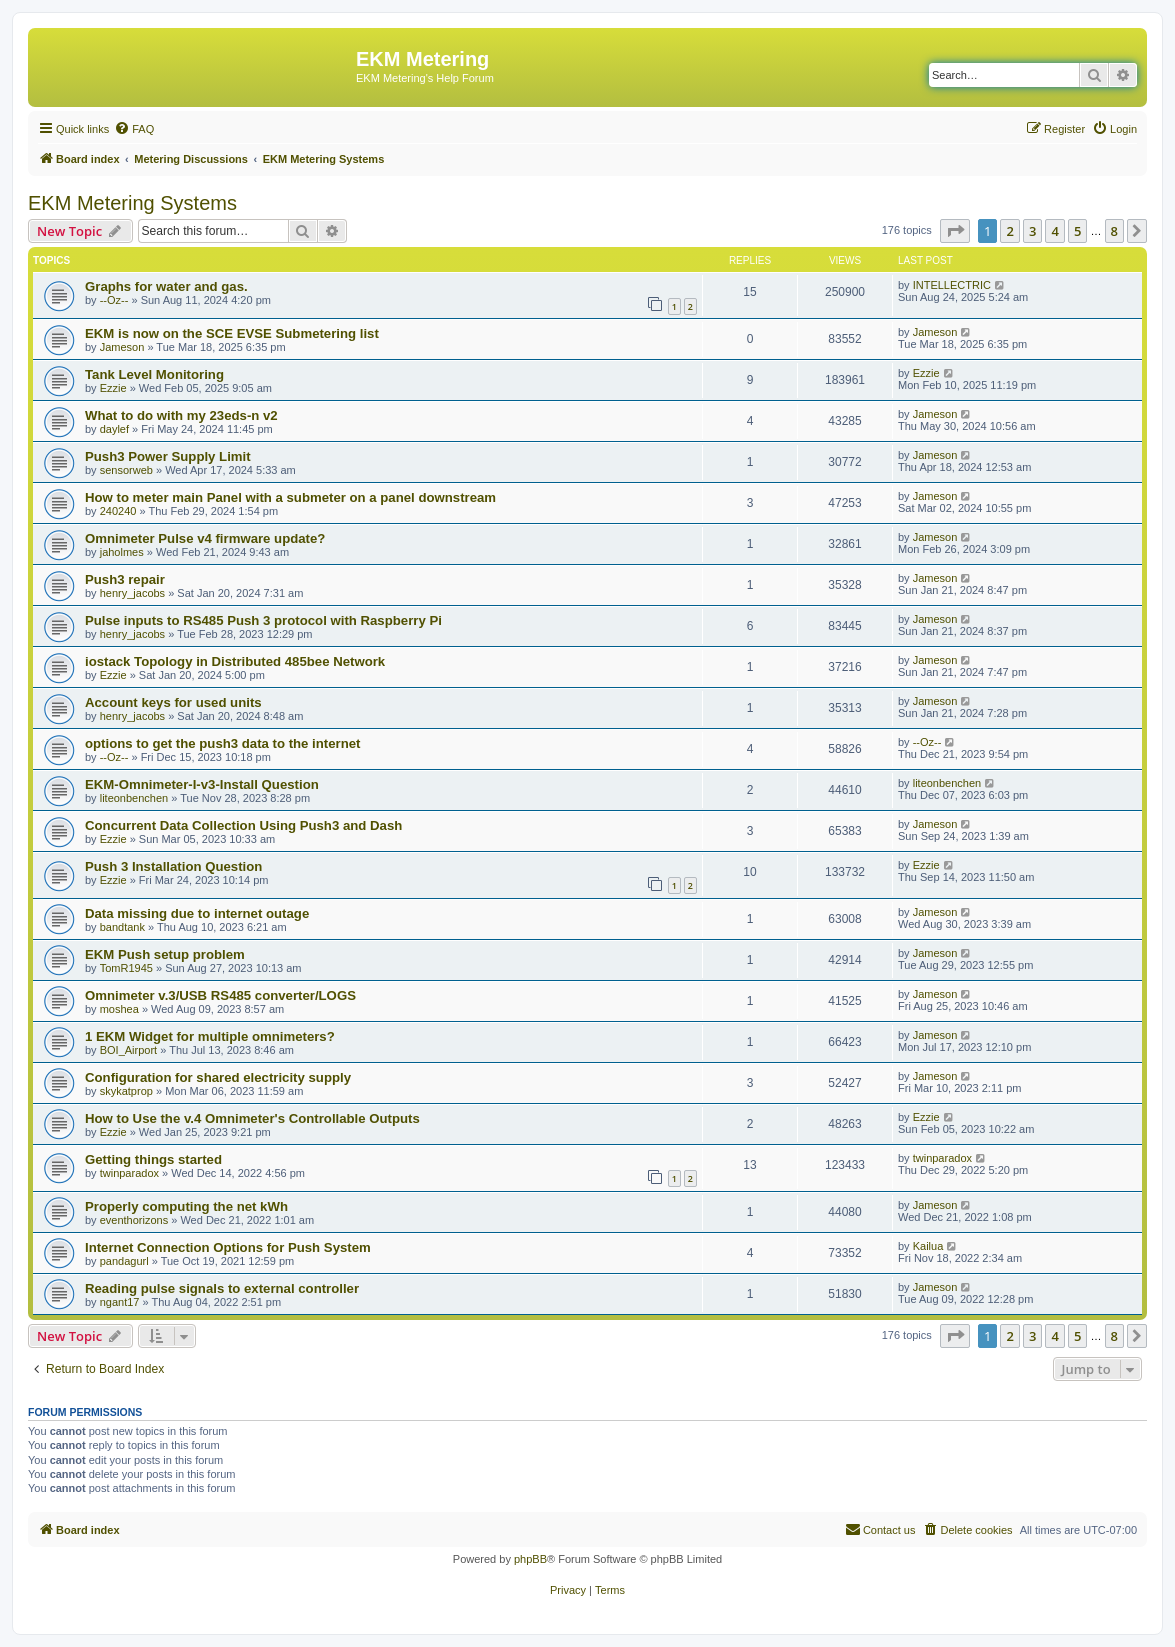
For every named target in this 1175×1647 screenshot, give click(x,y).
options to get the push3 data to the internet (222, 743)
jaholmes (122, 552)
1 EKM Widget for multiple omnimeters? (210, 1036)
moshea (119, 1009)
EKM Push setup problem (165, 954)
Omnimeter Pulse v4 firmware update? (205, 538)
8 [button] (1114, 231)
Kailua (928, 1246)
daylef (114, 429)
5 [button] (1077, 231)
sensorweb (126, 470)
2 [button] (1009, 231)
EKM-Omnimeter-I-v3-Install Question (202, 784)
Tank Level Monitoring (154, 374)
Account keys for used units (173, 702)
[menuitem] (134, 129)
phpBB (530, 1559)
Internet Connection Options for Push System (228, 1247)
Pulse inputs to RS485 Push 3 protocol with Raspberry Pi (263, 620)
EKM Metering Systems (132, 203)
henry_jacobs (132, 593)
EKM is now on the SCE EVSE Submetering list (232, 333)
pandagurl (124, 1261)
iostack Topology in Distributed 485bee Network (235, 661)
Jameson (122, 347)
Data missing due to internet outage (197, 913)
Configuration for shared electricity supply (218, 1077)
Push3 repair (125, 579)
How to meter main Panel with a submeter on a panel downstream (290, 497)
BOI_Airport (128, 1050)
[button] (955, 231)
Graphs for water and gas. (166, 286)
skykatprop (126, 1091)
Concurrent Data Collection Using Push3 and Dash (243, 825)
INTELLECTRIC (952, 285)
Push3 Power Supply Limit (168, 456)
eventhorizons (134, 1220)
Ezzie (113, 388)
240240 (118, 511)
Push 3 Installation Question (173, 866)
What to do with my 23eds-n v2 (181, 415)
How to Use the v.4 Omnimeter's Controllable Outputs (252, 1118)
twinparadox (129, 1173)
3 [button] (1032, 231)
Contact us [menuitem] (880, 1529)
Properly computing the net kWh (186, 1206)
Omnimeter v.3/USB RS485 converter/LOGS (220, 995)
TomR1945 (126, 968)
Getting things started (153, 1159)
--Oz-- (114, 300)
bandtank (122, 927)
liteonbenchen (134, 798)
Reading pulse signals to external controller (222, 1288)
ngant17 (120, 1302)
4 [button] (1054, 231)
